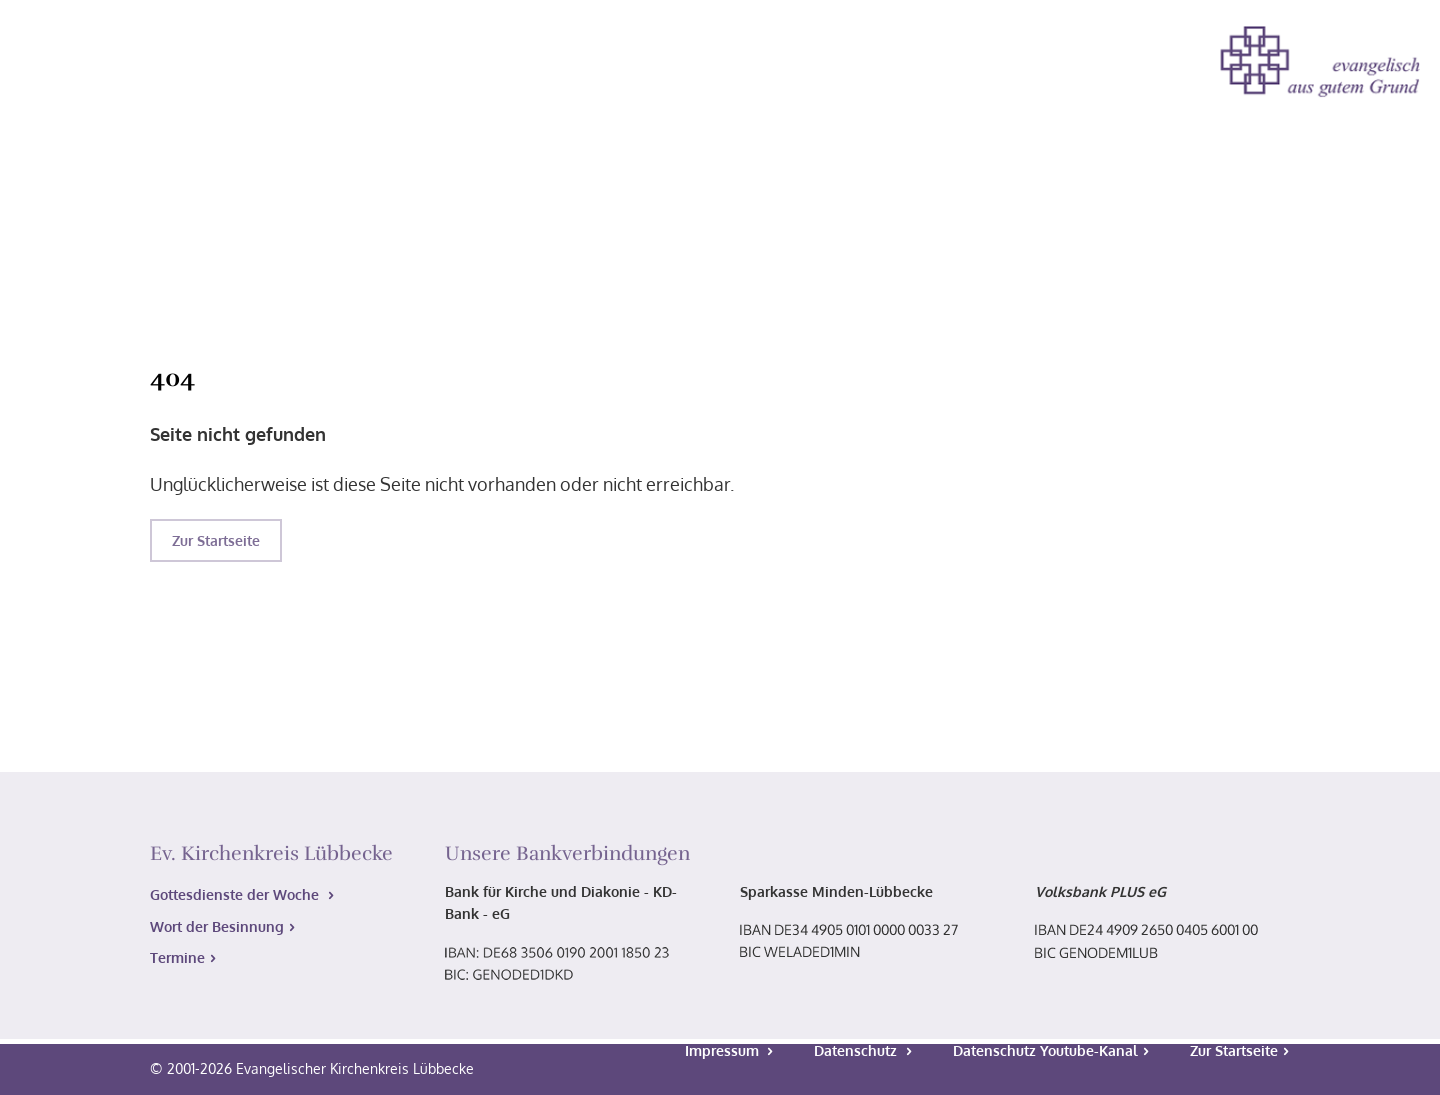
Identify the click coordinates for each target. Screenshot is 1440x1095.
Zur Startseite (216, 540)
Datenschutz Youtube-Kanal (1045, 1050)
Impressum (724, 1050)
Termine (177, 957)
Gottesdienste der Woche (236, 894)
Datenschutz (857, 1050)
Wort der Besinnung (217, 926)
